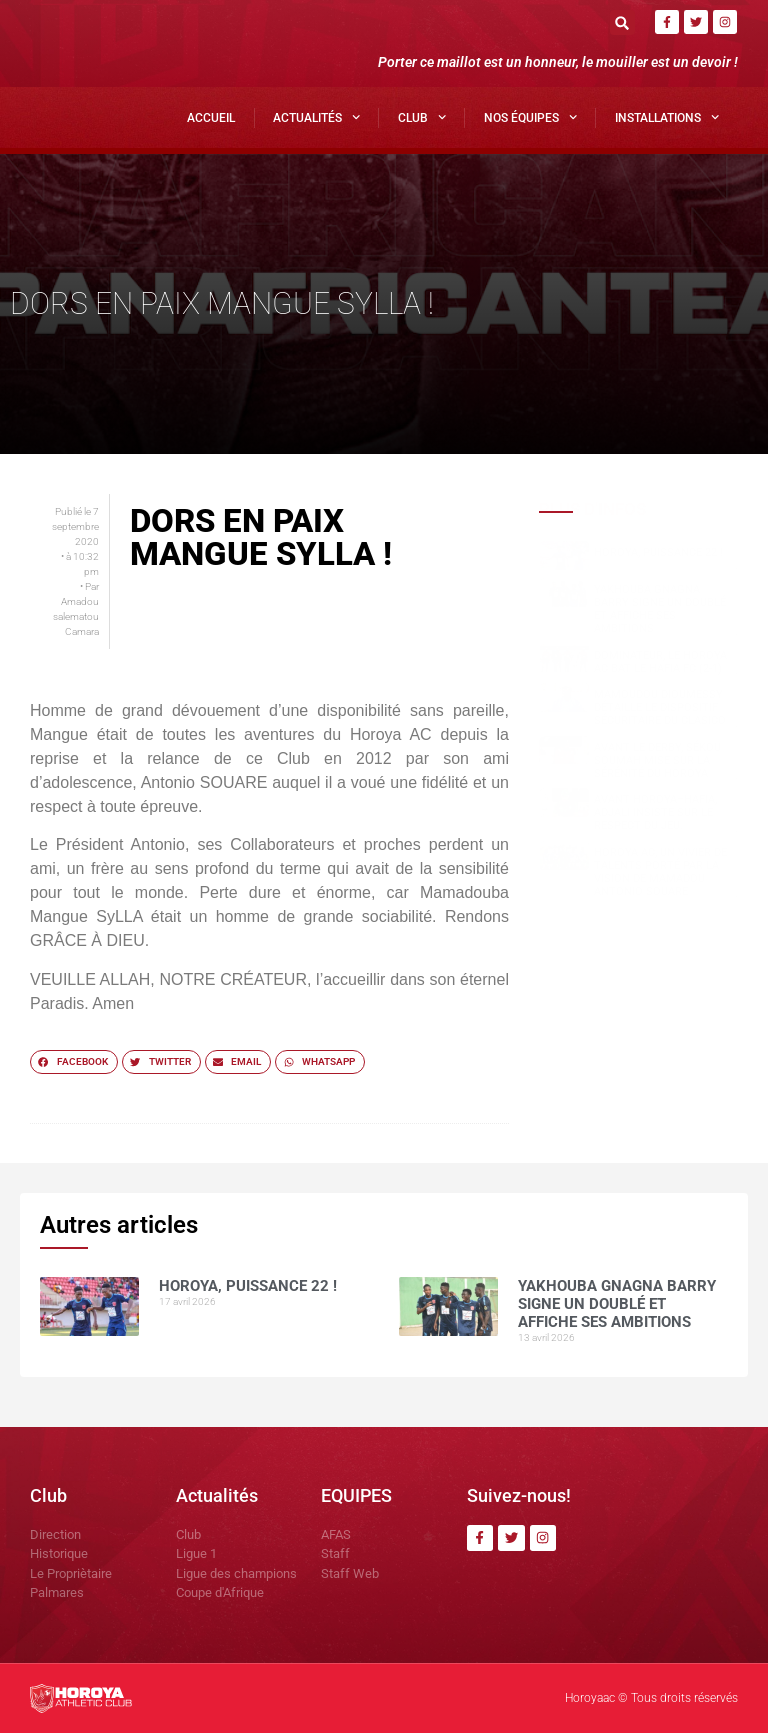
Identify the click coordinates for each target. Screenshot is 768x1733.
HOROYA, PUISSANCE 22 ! (658, 552)
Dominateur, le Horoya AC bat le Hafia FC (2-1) (660, 662)
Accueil (211, 118)
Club (422, 117)
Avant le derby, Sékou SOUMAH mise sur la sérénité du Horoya (657, 760)
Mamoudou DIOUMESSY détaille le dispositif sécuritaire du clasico (660, 707)
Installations (667, 117)
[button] (622, 22)
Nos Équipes (530, 117)
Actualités (316, 117)
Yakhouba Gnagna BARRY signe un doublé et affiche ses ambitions (660, 609)
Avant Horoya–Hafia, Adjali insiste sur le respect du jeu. (655, 812)
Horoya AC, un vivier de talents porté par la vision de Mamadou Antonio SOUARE (660, 872)
